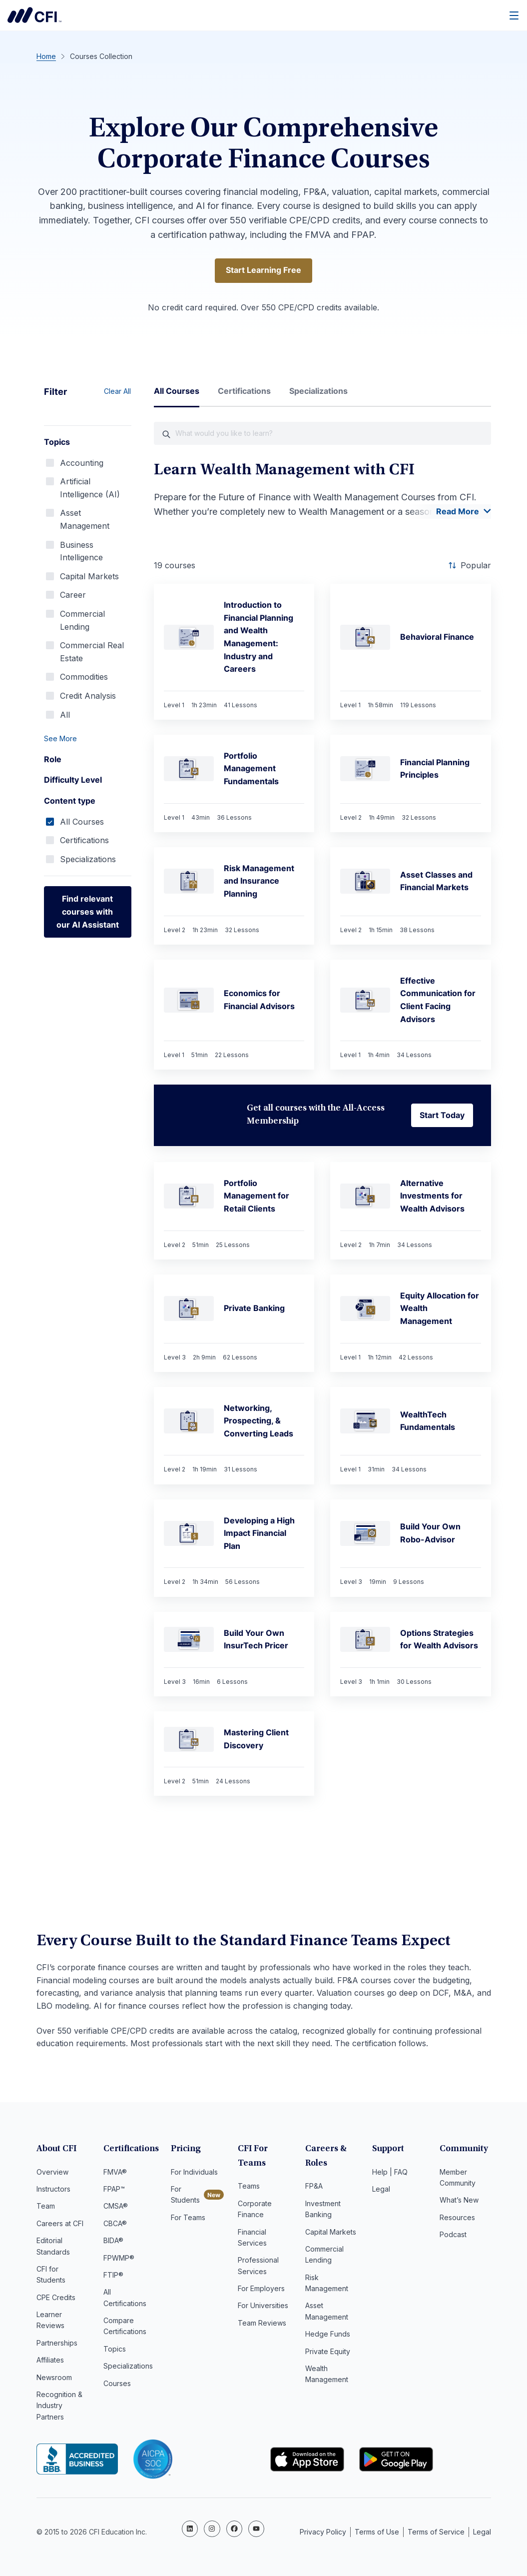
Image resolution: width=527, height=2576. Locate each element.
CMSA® (115, 2208)
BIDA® (113, 2243)
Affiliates (50, 2362)
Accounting (81, 464)
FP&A (314, 2188)
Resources (457, 2220)
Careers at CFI (59, 2226)
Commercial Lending (82, 621)
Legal (381, 2191)
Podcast (453, 2237)
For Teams (188, 2220)
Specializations (88, 861)
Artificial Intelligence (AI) (90, 489)
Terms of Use (377, 2530)
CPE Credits (55, 2300)
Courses (117, 2386)
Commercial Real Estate (92, 653)
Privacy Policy (323, 2530)
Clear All (117, 392)
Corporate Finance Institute (34, 14)
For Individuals (194, 2174)
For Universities (263, 2308)
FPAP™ (114, 2191)
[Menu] (515, 15)
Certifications (84, 842)
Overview (52, 2174)
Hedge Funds (327, 2336)
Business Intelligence (81, 552)
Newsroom (54, 2380)
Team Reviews (262, 2325)
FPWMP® (118, 2260)
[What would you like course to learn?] (322, 435)
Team (45, 2208)
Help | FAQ (390, 2174)
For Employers (261, 2291)
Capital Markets (89, 578)
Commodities (84, 678)
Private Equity (327, 2354)
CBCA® (115, 2226)
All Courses (82, 823)
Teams (249, 2188)
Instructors (53, 2191)
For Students (185, 2197)
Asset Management (84, 520)
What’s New (459, 2202)
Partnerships (56, 2345)
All (65, 716)
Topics (114, 2351)
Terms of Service (436, 2530)
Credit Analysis (88, 697)
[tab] (176, 396)
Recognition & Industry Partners (59, 2408)
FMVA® (115, 2174)
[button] (87, 740)
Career (73, 596)
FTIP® (113, 2277)
